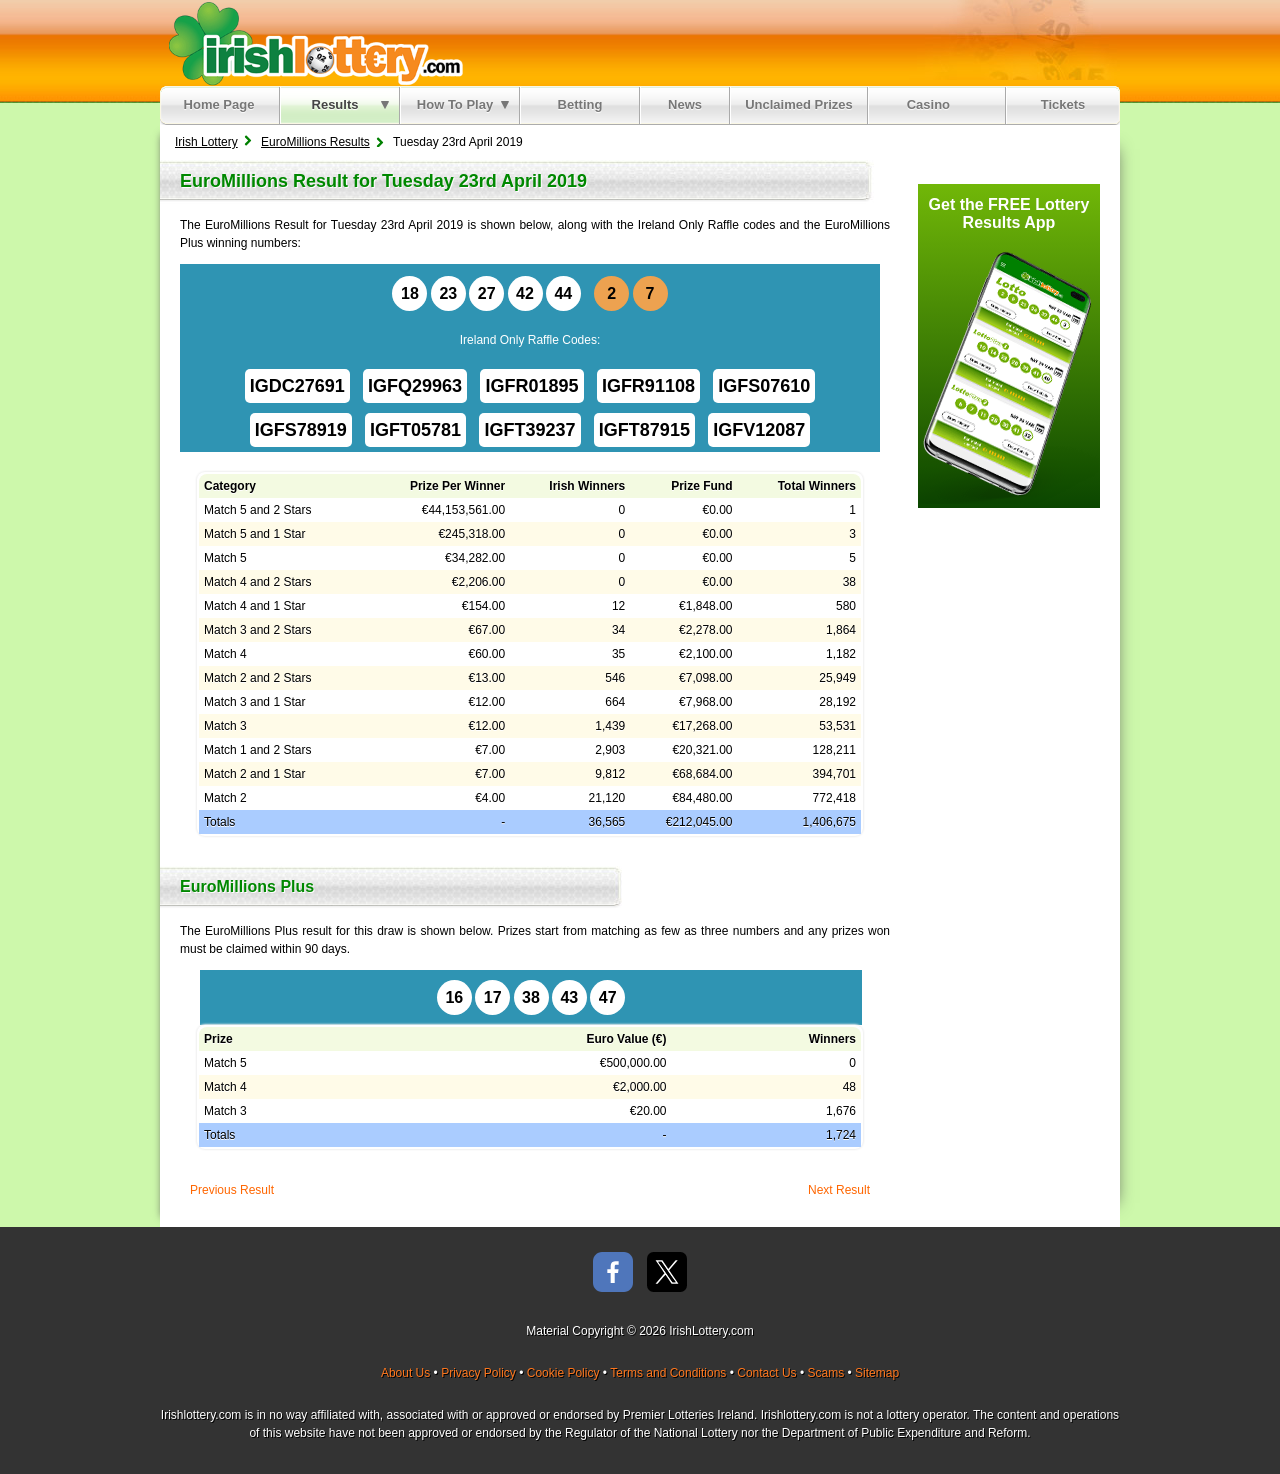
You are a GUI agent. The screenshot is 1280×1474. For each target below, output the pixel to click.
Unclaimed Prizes (799, 104)
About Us (405, 1373)
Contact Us (766, 1373)
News (685, 104)
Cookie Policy (563, 1373)
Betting (580, 104)
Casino (932, 104)
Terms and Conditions (668, 1373)
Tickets (1063, 104)
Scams (825, 1373)
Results (350, 104)
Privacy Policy (478, 1373)
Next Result (839, 1190)
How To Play (463, 104)
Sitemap (877, 1373)
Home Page (219, 104)
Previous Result (232, 1190)
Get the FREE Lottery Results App (1009, 213)
